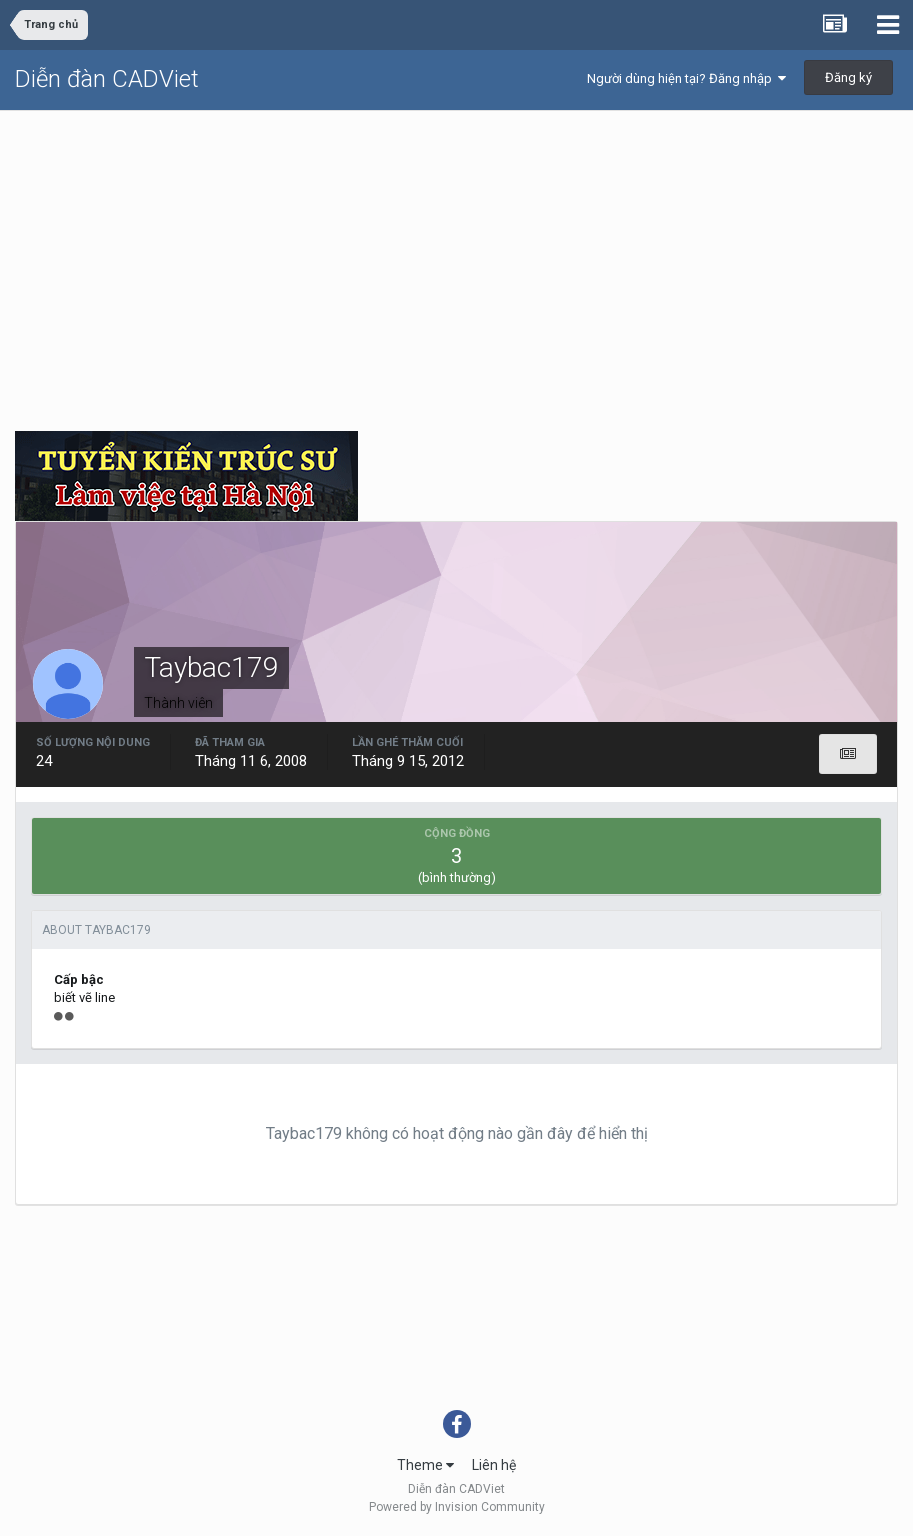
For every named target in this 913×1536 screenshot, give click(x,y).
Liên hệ (494, 1465)
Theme (425, 1465)
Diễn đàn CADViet (107, 79)
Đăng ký (848, 77)
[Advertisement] (456, 261)
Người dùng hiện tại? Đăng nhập (686, 78)
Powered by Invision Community (457, 1507)
